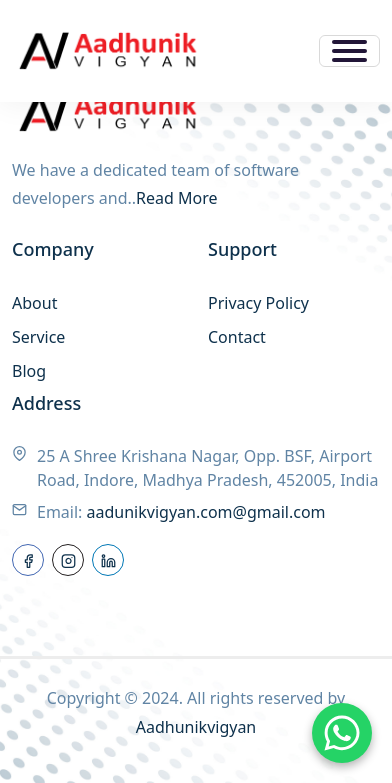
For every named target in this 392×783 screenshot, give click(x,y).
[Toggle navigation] (349, 51)
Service (38, 337)
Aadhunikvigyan (196, 727)
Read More (176, 198)
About (34, 303)
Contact (237, 337)
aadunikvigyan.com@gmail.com (206, 512)
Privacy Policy (258, 303)
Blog (29, 371)
